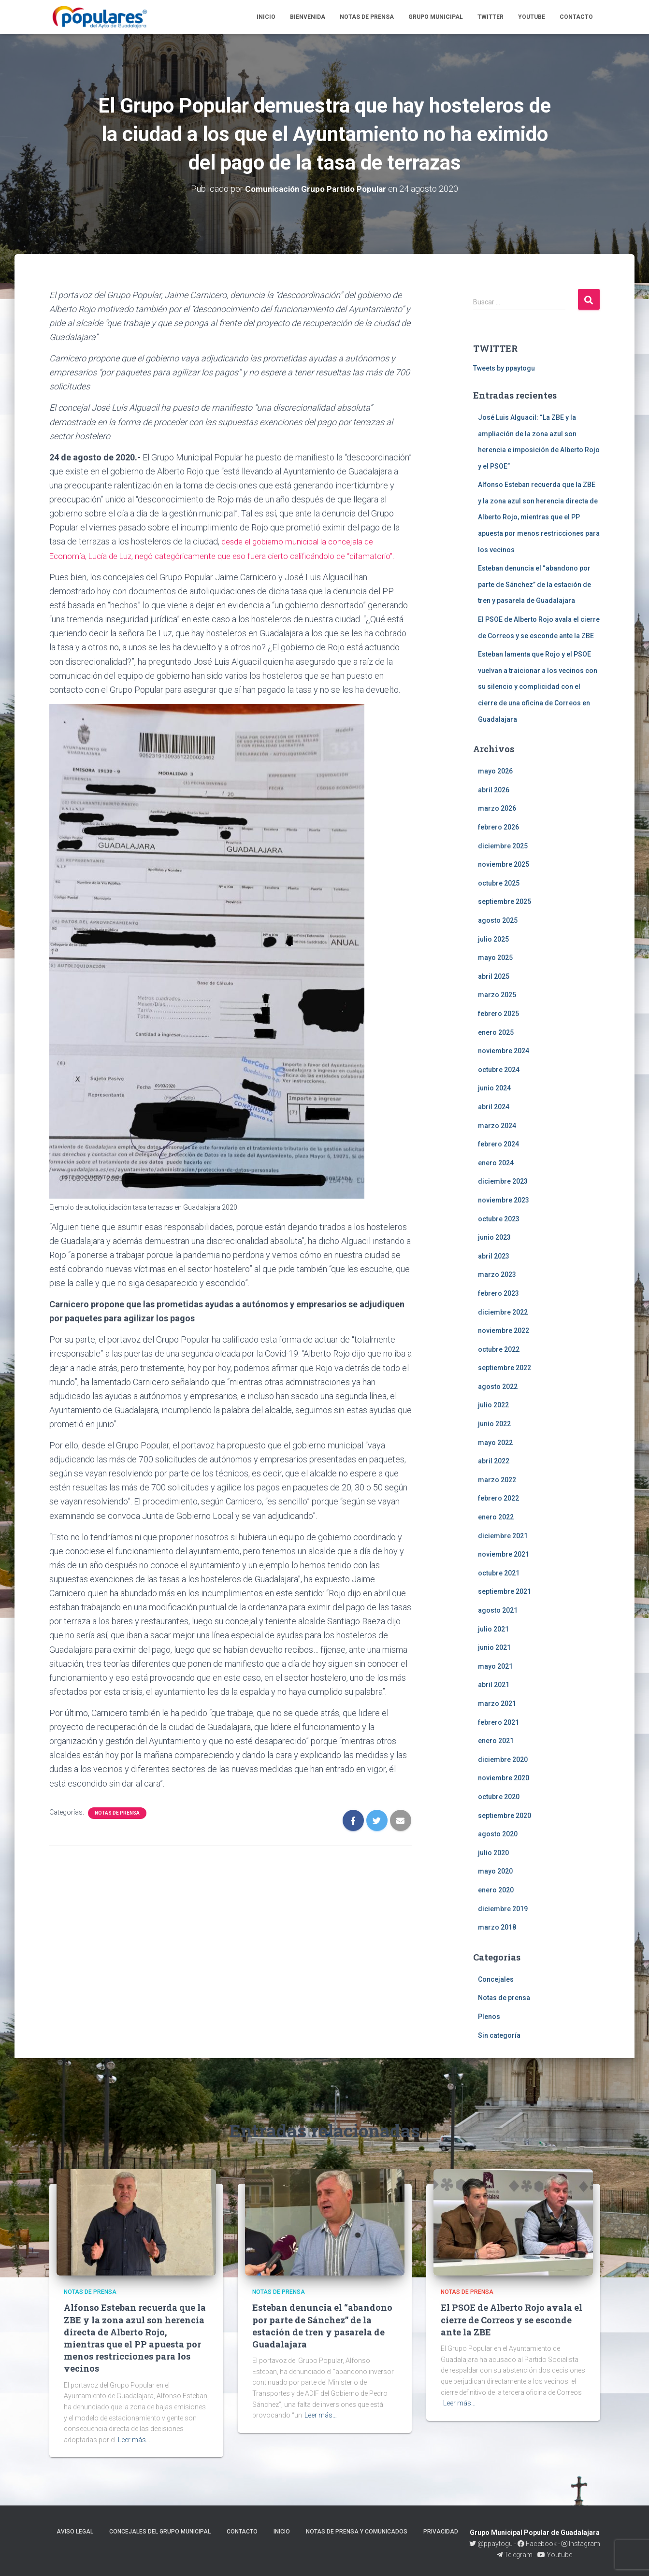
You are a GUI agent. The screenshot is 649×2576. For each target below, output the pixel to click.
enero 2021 (496, 1741)
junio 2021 (494, 1647)
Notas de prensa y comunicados (356, 2531)
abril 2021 (493, 1685)
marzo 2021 (497, 1703)
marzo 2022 (497, 1480)
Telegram (515, 2555)
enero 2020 (496, 1890)
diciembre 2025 (503, 846)
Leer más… (134, 2440)
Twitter (490, 17)
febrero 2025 (498, 1013)
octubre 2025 (498, 883)
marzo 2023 (497, 1274)
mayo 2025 (495, 957)
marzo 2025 (497, 995)
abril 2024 (493, 1107)
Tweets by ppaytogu (504, 368)
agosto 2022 (498, 1386)
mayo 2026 (495, 771)
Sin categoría (499, 2035)
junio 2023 (494, 1237)
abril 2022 (493, 1461)
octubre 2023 (498, 1218)
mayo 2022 (495, 1442)
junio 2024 (494, 1088)
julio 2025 (493, 939)
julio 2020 (493, 1853)
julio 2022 (493, 1405)
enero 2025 (496, 1032)
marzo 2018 (497, 1927)
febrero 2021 (498, 1722)
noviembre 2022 (503, 1330)
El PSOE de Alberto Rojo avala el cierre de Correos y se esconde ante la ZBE (511, 2319)
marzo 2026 (497, 808)
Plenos (489, 2016)
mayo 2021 (495, 1666)
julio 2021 (493, 1628)
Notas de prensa (367, 17)
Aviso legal (75, 2531)
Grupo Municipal (435, 17)
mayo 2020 (495, 1871)
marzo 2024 (497, 1125)
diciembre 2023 (503, 1181)
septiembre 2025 (504, 901)
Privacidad (440, 2531)
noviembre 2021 (503, 1554)
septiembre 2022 (504, 1368)
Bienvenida (307, 17)
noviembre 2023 (503, 1200)
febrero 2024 (498, 1144)
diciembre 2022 (503, 1312)
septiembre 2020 (504, 1815)
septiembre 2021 (504, 1591)
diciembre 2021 (503, 1536)
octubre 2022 (498, 1349)
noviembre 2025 (503, 864)
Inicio (266, 17)
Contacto (576, 17)
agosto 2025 (498, 920)
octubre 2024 (498, 1069)
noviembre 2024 (503, 1051)
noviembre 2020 (503, 1778)
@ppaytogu (491, 2543)
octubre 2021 (498, 1573)
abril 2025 (493, 976)
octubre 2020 (498, 1797)
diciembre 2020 (503, 1759)
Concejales (496, 1979)
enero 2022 (496, 1517)
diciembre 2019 (503, 1908)
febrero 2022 (498, 1498)
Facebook (537, 2543)
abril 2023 (493, 1256)
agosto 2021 (498, 1610)
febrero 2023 (498, 1293)
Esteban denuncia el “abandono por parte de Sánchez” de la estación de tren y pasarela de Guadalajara (534, 584)
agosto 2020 (498, 1834)
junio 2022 (494, 1424)
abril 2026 (493, 790)
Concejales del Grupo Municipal (160, 2531)
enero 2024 (496, 1163)
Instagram (581, 2543)
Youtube (531, 17)
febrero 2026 (498, 827)
